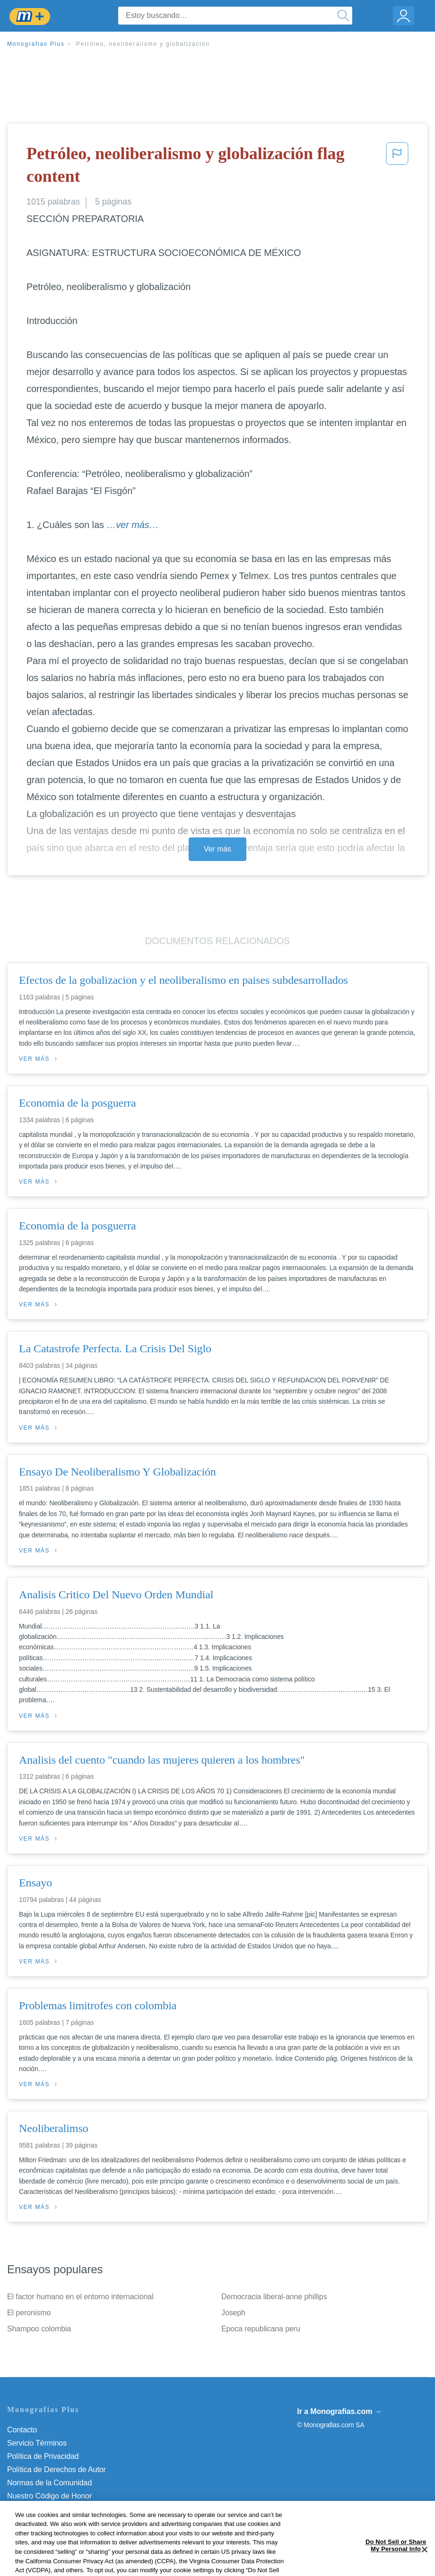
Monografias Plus (36, 44)
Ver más (217, 849)
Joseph (233, 2313)
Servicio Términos (37, 2443)
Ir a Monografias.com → (339, 2411)
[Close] (424, 2564)
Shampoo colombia (39, 2329)
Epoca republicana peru (260, 2329)
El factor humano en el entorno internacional (80, 2297)
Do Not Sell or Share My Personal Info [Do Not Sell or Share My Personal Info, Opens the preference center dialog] (395, 2560)
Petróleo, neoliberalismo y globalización (143, 44)
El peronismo (29, 2313)
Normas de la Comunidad (49, 2483)
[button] (397, 167)
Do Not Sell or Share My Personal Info (70, 2509)
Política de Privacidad (43, 2456)
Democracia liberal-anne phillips (274, 2297)
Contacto (22, 2430)
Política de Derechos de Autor (56, 2469)
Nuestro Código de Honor (49, 2496)
